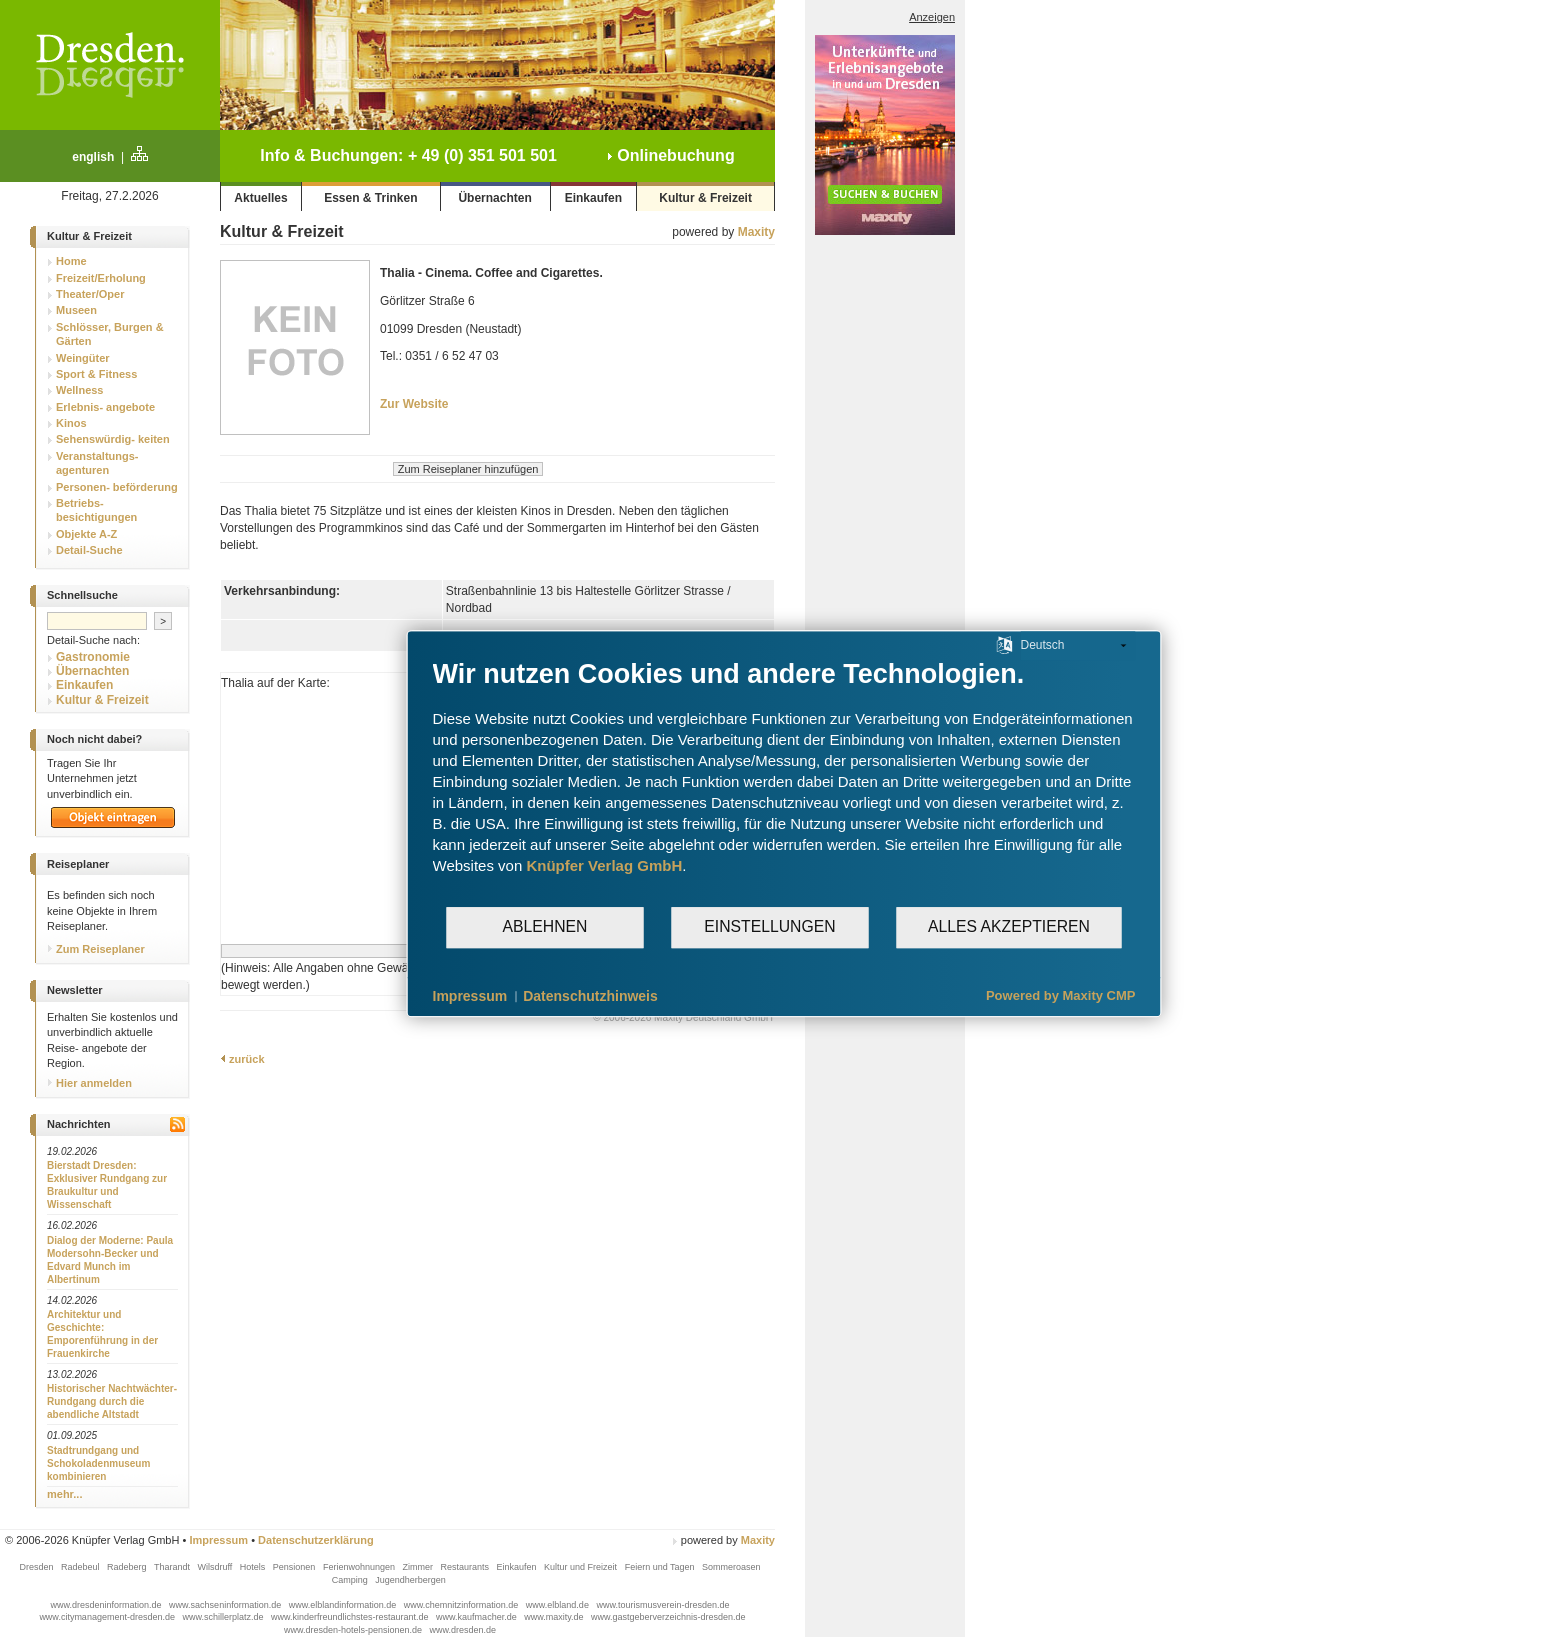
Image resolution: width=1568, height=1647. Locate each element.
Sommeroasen (731, 1567)
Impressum (218, 1540)
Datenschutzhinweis (590, 996)
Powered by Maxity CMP (1061, 995)
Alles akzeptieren (1009, 926)
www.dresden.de (463, 1630)
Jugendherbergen (411, 1580)
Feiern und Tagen (661, 1567)
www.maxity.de (555, 1617)
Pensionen (295, 1567)
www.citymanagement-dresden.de (108, 1617)
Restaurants (465, 1567)
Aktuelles (260, 198)
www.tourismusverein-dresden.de (662, 1605)
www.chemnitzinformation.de (462, 1605)
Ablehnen (545, 926)
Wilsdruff (215, 1567)
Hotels (254, 1567)
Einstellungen (769, 926)
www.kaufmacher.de (477, 1617)
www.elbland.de (559, 1605)
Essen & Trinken (370, 198)
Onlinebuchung (671, 155)
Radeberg (128, 1567)
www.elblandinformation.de (344, 1605)
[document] (784, 781)
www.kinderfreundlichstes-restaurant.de (351, 1617)
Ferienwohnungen (360, 1567)
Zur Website (414, 404)
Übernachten (494, 198)
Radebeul (81, 1567)
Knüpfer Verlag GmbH (604, 865)
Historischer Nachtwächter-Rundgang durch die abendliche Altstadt (112, 1401)
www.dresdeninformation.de (108, 1605)
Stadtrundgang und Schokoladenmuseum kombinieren (98, 1463)
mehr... (64, 1494)
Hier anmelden (89, 1083)
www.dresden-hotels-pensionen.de (354, 1630)
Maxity (756, 232)
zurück (242, 1059)
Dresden (37, 1567)
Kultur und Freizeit (582, 1567)
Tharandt (173, 1567)
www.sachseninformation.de (226, 1605)
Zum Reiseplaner (96, 949)
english (93, 157)
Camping (351, 1580)
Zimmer (418, 1567)
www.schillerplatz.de (224, 1617)
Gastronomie (93, 657)
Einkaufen (593, 198)
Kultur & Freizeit (705, 198)
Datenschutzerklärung (316, 1540)
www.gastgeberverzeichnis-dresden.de (668, 1617)
